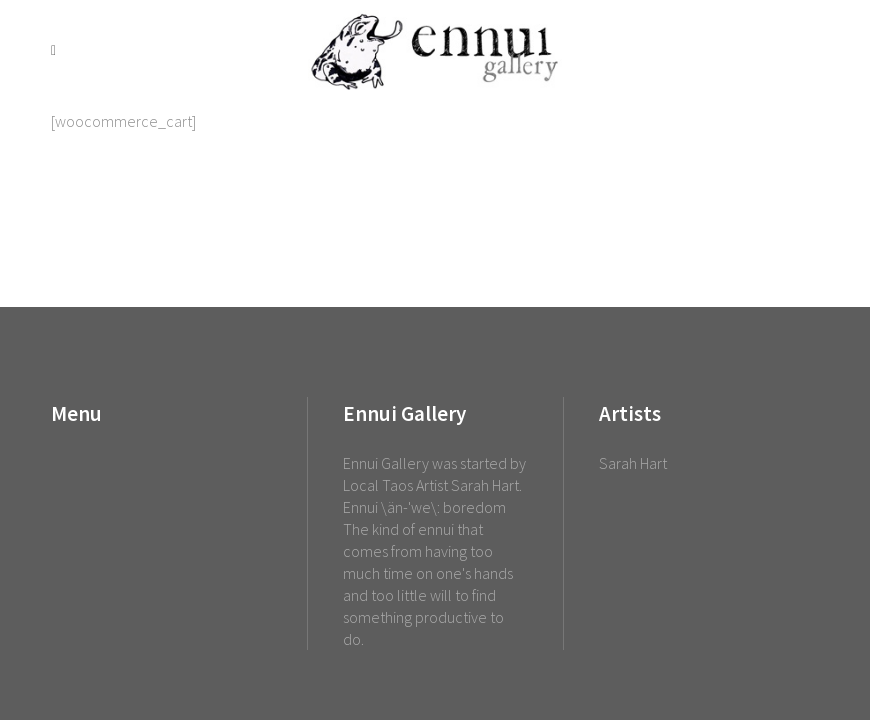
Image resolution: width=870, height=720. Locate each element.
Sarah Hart (633, 463)
